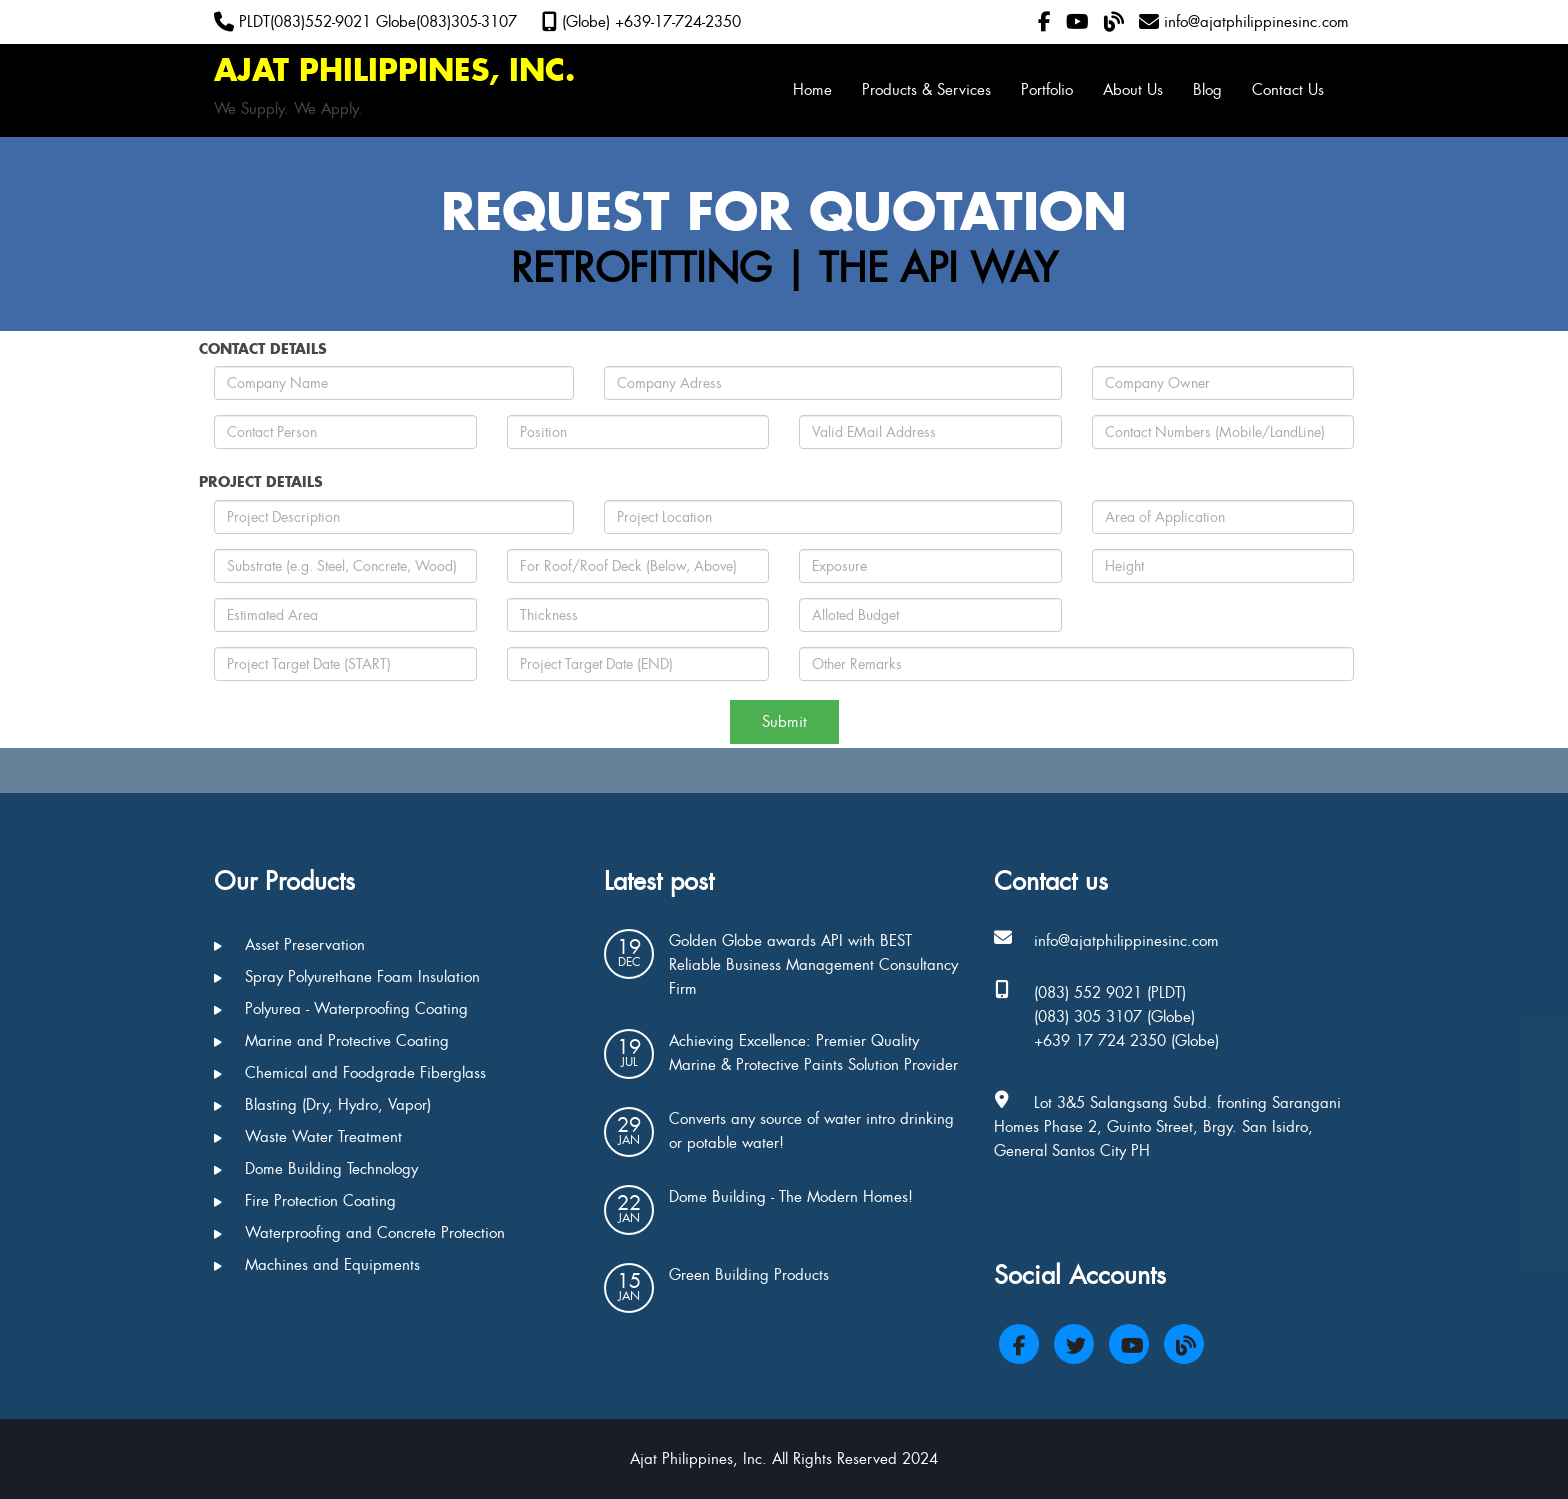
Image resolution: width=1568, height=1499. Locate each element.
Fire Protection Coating (305, 1201)
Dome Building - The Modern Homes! (791, 1197)
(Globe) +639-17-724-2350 (641, 22)
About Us (1133, 90)
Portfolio (1047, 90)
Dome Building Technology (316, 1169)
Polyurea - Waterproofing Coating (341, 1009)
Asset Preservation (289, 945)
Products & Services (926, 90)
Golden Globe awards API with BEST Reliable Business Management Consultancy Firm (813, 965)
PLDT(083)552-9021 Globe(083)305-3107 (365, 22)
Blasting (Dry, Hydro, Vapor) (322, 1105)
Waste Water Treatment (308, 1137)
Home (812, 90)
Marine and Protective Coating (331, 1041)
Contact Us (1288, 90)
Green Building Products (749, 1275)
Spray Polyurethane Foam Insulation (347, 977)
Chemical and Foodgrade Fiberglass (350, 1073)
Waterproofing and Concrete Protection (359, 1233)
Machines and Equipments (317, 1265)
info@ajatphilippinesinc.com (1244, 22)
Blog (1207, 90)
